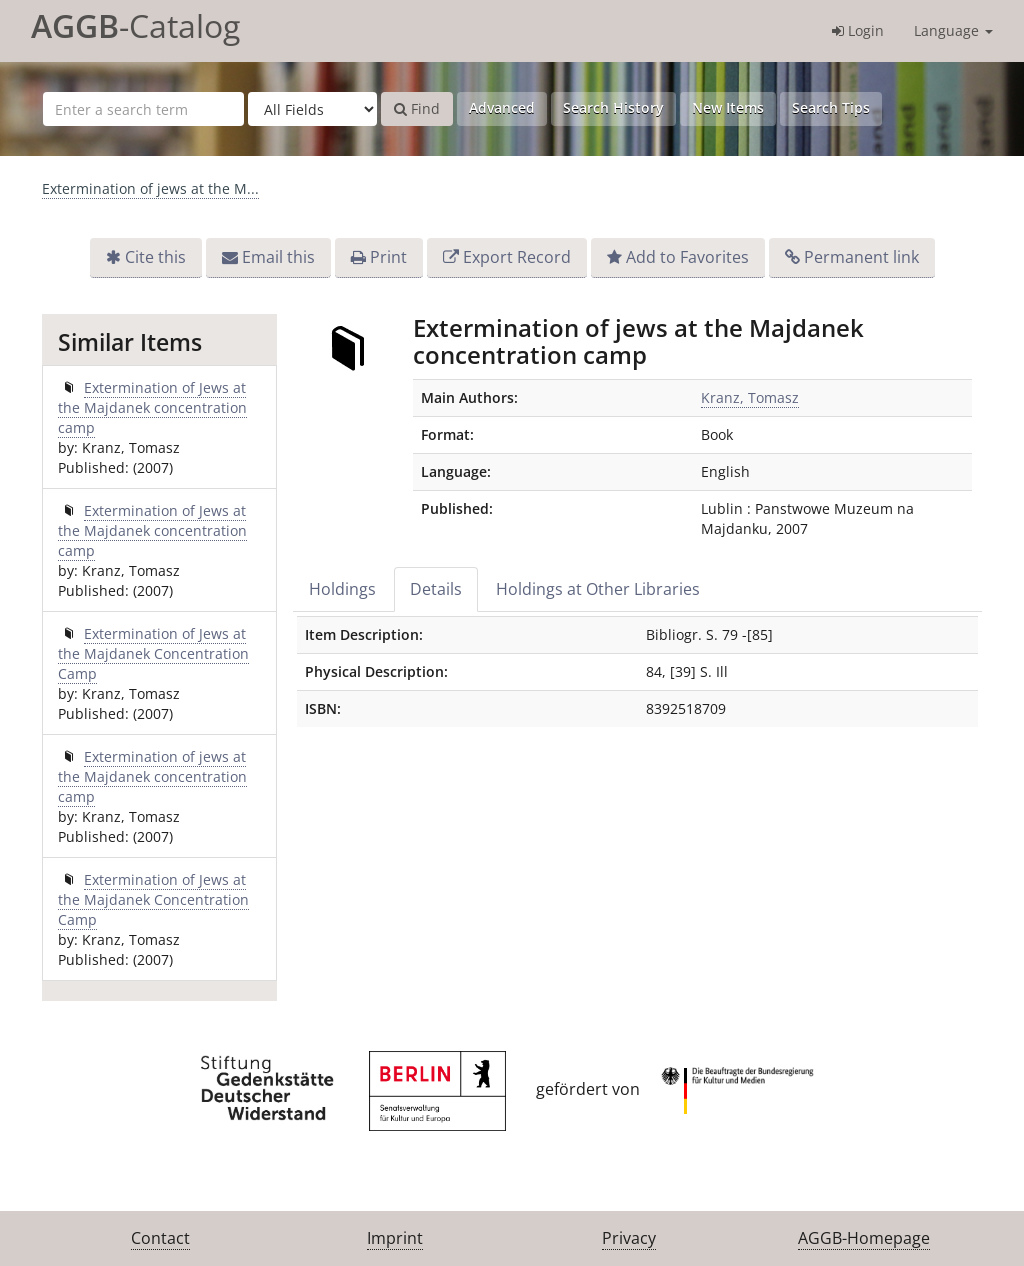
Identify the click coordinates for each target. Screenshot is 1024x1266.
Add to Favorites (687, 257)
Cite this (155, 257)
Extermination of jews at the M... (150, 188)
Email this (278, 257)
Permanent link (861, 257)
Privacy (629, 1238)
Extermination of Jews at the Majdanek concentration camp (152, 407)
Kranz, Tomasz (750, 397)
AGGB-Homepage (864, 1238)
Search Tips (831, 107)
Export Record (517, 257)
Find (417, 108)
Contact (160, 1238)
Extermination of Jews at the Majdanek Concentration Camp (153, 653)
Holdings (342, 589)
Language (953, 30)
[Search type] (312, 109)
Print (388, 257)
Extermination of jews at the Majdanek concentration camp (152, 776)
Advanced (502, 107)
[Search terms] (143, 109)
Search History (613, 107)
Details (436, 589)
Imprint (395, 1238)
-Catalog (135, 25)
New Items (728, 107)
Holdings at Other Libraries (598, 589)
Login (858, 30)
